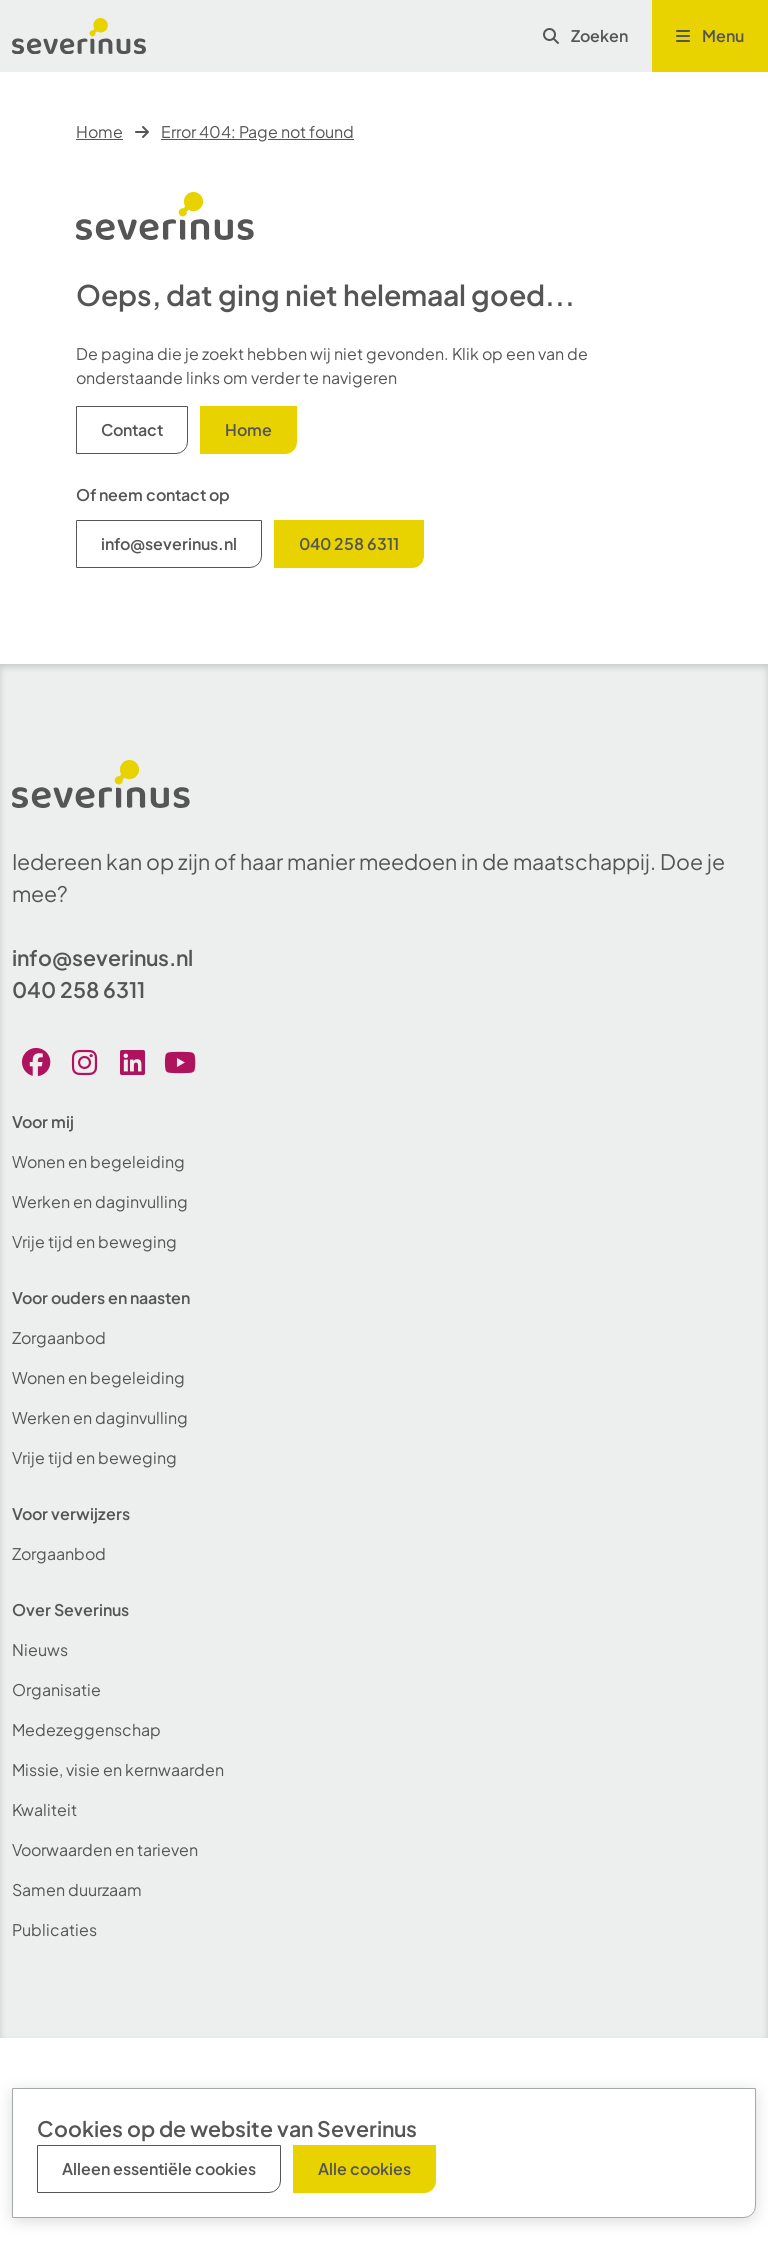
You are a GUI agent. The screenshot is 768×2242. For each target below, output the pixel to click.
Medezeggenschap (86, 1729)
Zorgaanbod (59, 1337)
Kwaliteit (44, 1809)
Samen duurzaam (77, 1889)
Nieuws (40, 1649)
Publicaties (54, 1929)
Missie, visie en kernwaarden (118, 1769)
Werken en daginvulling (100, 1201)
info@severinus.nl (169, 543)
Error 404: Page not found (257, 131)
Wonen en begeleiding (98, 1161)
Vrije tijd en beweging (94, 1241)
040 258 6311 (349, 543)
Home (99, 131)
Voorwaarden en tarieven (105, 1849)
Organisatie (56, 1689)
